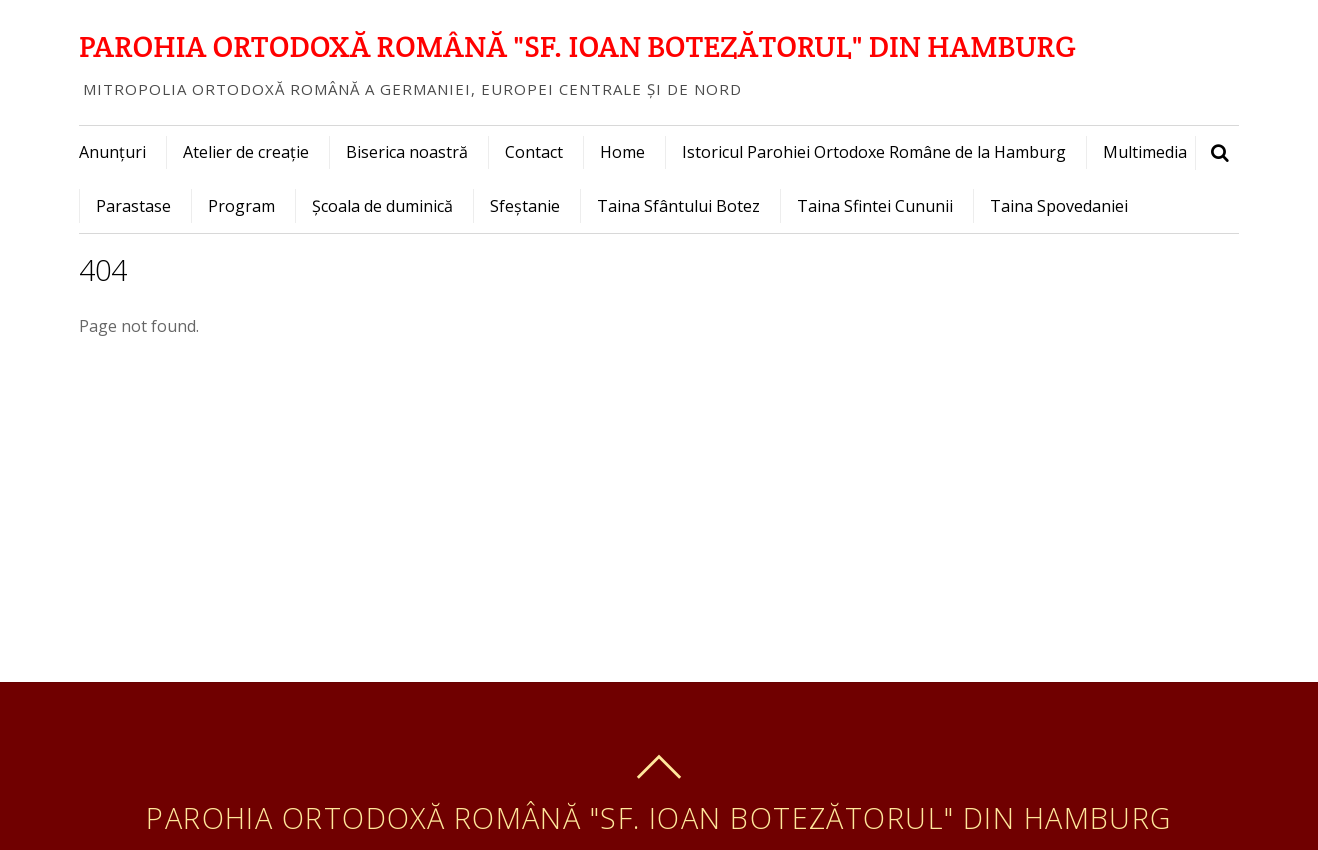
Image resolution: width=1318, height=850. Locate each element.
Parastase (133, 206)
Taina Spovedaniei (1059, 206)
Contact (534, 152)
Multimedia (1145, 152)
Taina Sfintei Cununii (875, 206)
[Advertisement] (659, 532)
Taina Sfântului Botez (678, 206)
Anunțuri (112, 152)
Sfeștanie (525, 206)
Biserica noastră (407, 152)
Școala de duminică (382, 206)
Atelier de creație (246, 152)
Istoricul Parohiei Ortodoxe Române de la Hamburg (874, 152)
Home (622, 152)
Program (241, 206)
